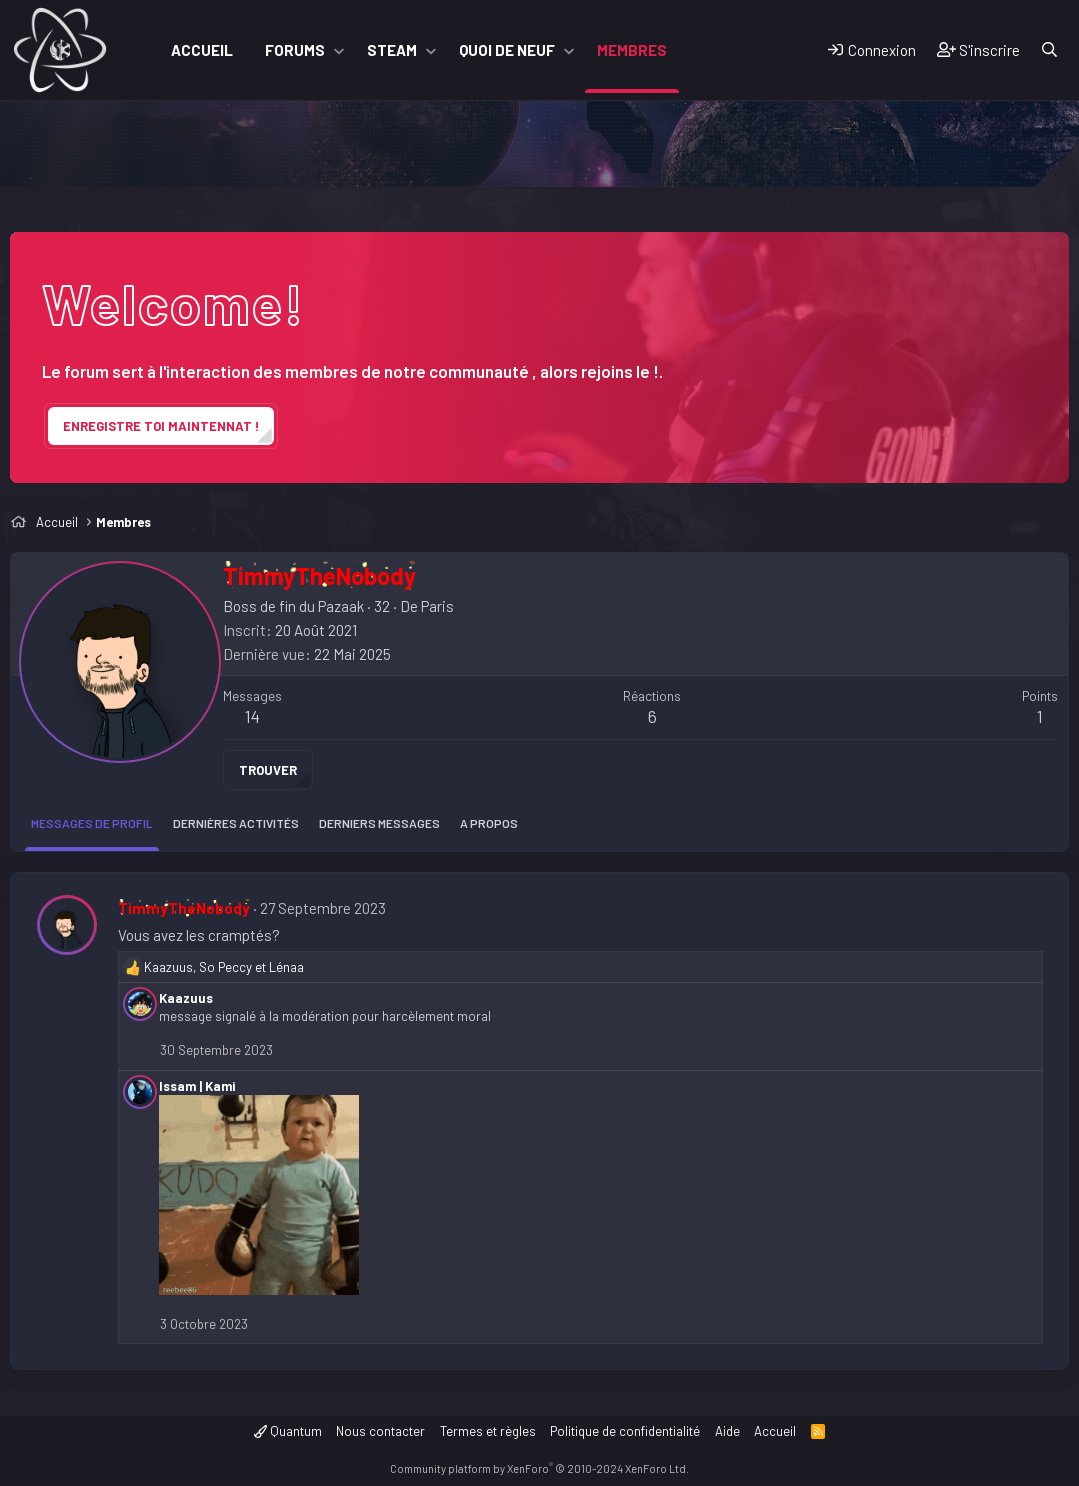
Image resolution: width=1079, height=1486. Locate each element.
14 (252, 716)
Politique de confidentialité (625, 1431)
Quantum (288, 1431)
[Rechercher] (1049, 50)
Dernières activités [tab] (236, 823)
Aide (727, 1431)
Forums (295, 50)
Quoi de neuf (507, 50)
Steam (392, 50)
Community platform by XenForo (539, 1468)
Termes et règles (488, 1431)
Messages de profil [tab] (92, 823)
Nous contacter (380, 1431)
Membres (632, 50)
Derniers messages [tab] (379, 823)
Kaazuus (186, 998)
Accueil (202, 50)
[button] (339, 50)
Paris (437, 606)
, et (224, 967)
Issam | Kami (197, 1086)
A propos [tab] (489, 823)
